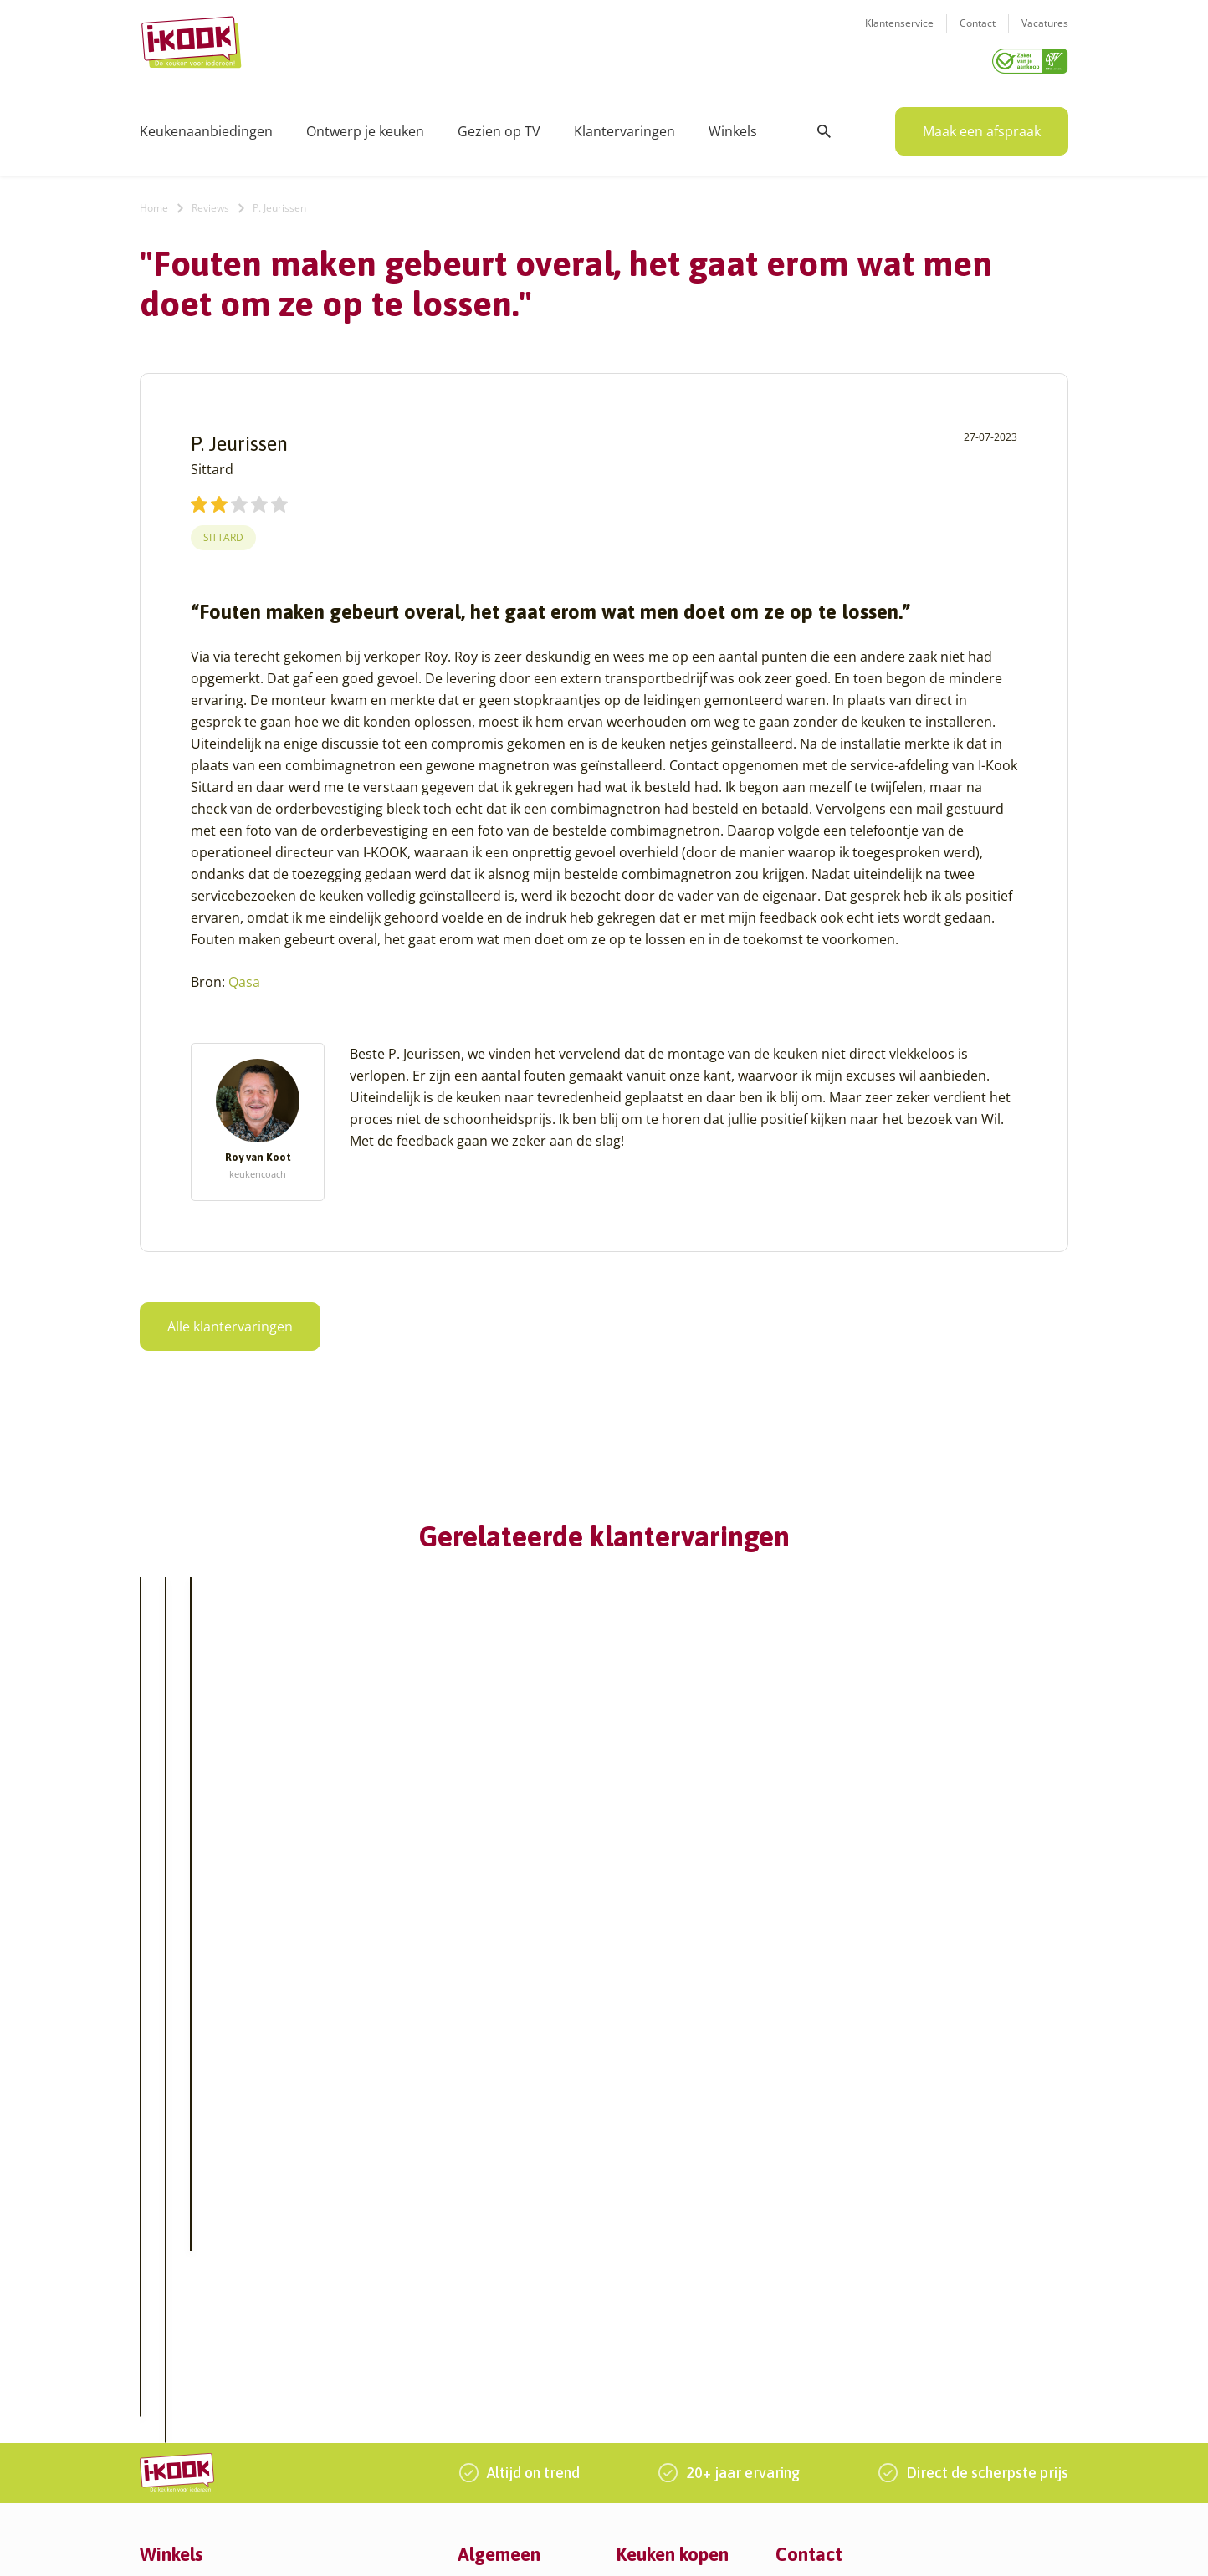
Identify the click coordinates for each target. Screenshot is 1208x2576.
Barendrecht (175, 2325)
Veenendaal (336, 2406)
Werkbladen (650, 2325)
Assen (156, 2305)
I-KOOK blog (492, 2205)
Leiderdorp (334, 2265)
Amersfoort (171, 2225)
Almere (160, 2205)
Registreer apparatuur (520, 2305)
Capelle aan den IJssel (201, 2366)
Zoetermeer (335, 2446)
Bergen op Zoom (186, 2346)
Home (154, 202)
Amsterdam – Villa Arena (209, 2265)
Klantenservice (899, 34)
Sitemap (742, 2546)
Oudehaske (334, 2305)
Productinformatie (668, 2305)
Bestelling (644, 2245)
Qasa (244, 976)
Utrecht (324, 2366)
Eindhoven (169, 2446)
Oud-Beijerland (346, 2285)
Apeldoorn (169, 2285)
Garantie (641, 2285)
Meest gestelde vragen (521, 2285)
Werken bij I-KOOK (510, 2265)
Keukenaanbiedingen (206, 125)
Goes (316, 2185)
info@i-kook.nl (907, 2265)
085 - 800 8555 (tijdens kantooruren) (899, 2286)
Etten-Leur (169, 2466)
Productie (643, 2205)
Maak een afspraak (982, 125)
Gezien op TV (499, 125)
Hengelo (326, 2225)
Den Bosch (169, 2386)
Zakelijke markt (500, 2245)
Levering (640, 2265)
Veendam (329, 2386)
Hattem (323, 2205)
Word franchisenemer (519, 2325)
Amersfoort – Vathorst (201, 2245)
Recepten (484, 2225)
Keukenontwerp (661, 2185)
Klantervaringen (624, 125)
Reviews (210, 202)
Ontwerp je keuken (365, 125)
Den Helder (171, 2426)
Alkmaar (163, 2185)
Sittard (223, 532)
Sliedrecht (331, 2346)
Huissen (325, 2245)
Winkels (733, 125)
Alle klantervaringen (230, 1320)
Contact (978, 34)
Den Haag (167, 2406)
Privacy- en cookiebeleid (647, 2546)
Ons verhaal (491, 2185)
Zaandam (329, 2426)
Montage (641, 2225)
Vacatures (1044, 34)
